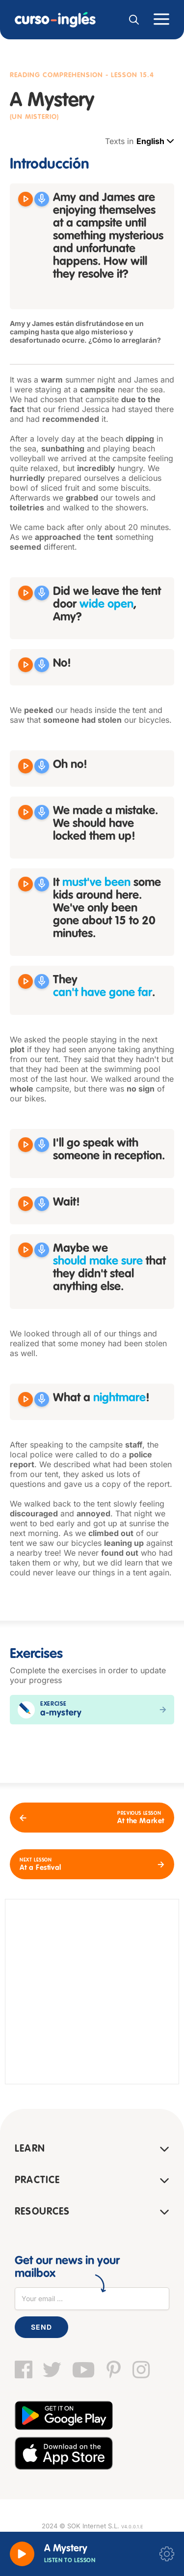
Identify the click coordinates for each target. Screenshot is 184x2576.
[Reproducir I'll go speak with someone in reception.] (25, 1144)
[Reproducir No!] (25, 664)
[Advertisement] (92, 1991)
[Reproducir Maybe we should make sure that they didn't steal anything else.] (25, 1250)
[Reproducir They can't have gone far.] (25, 981)
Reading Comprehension (56, 75)
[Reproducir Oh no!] (25, 766)
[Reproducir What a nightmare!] (25, 1399)
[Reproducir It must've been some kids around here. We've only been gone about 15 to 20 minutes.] (25, 884)
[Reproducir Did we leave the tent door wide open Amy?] (25, 593)
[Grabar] (41, 199)
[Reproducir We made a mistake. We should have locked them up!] (25, 812)
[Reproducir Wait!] (25, 1203)
